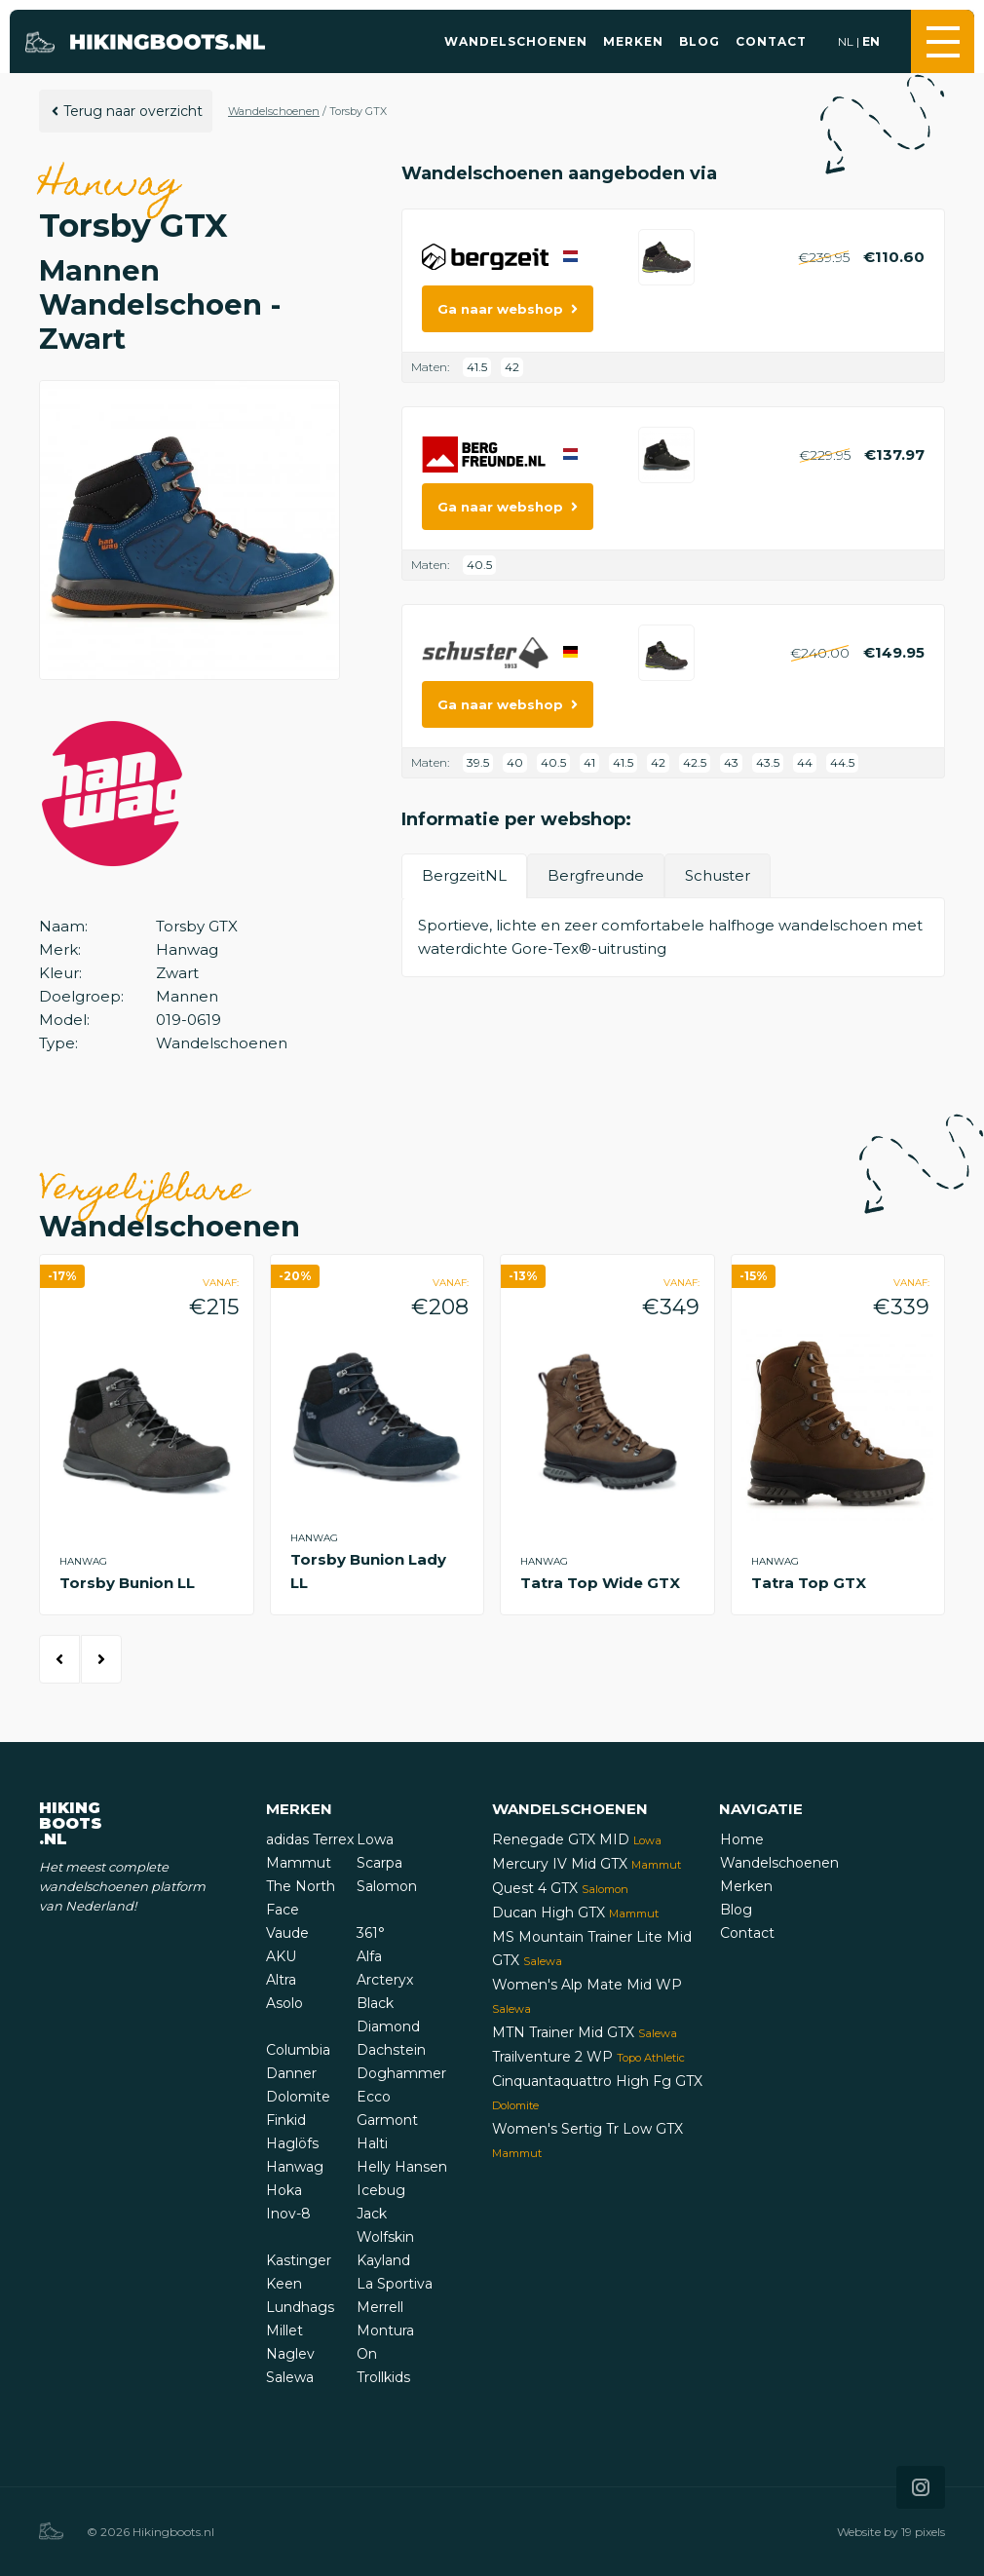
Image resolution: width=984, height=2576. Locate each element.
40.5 (479, 564)
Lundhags (300, 2307)
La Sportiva (395, 2283)
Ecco (374, 2096)
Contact (771, 41)
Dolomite (298, 2096)
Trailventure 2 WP (588, 2056)
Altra (281, 1980)
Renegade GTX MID (577, 1839)
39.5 (478, 762)
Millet (284, 2330)
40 (515, 762)
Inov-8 (288, 2213)
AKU (281, 1956)
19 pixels (923, 2531)
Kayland (383, 2260)
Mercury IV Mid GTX (586, 1864)
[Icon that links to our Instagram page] (920, 2487)
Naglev (290, 2354)
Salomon (387, 1886)
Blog (699, 41)
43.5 (767, 762)
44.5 (842, 762)
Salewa (290, 2377)
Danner (291, 2073)
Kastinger (298, 2260)
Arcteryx (385, 1980)
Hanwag (294, 2167)
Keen (284, 2283)
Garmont (387, 2120)
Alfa (369, 1956)
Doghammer (401, 2073)
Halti (372, 2143)
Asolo (284, 2003)
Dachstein (391, 2050)
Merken (633, 41)
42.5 (694, 762)
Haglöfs (292, 2143)
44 (805, 762)
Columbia (298, 2050)
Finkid (286, 2120)
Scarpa (379, 1863)
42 (512, 367)
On (367, 2354)
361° (371, 1933)
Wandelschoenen (515, 41)
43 (731, 762)
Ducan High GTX (575, 1912)
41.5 (477, 367)
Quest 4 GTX (560, 1888)
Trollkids (383, 2377)
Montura (385, 2330)
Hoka (284, 2190)
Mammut (298, 1863)
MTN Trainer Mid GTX (584, 2032)
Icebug (381, 2190)
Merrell (380, 2307)
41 (589, 762)
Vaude (287, 1933)
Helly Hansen (402, 2167)
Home (742, 1839)
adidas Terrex (310, 1839)
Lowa (375, 1839)
